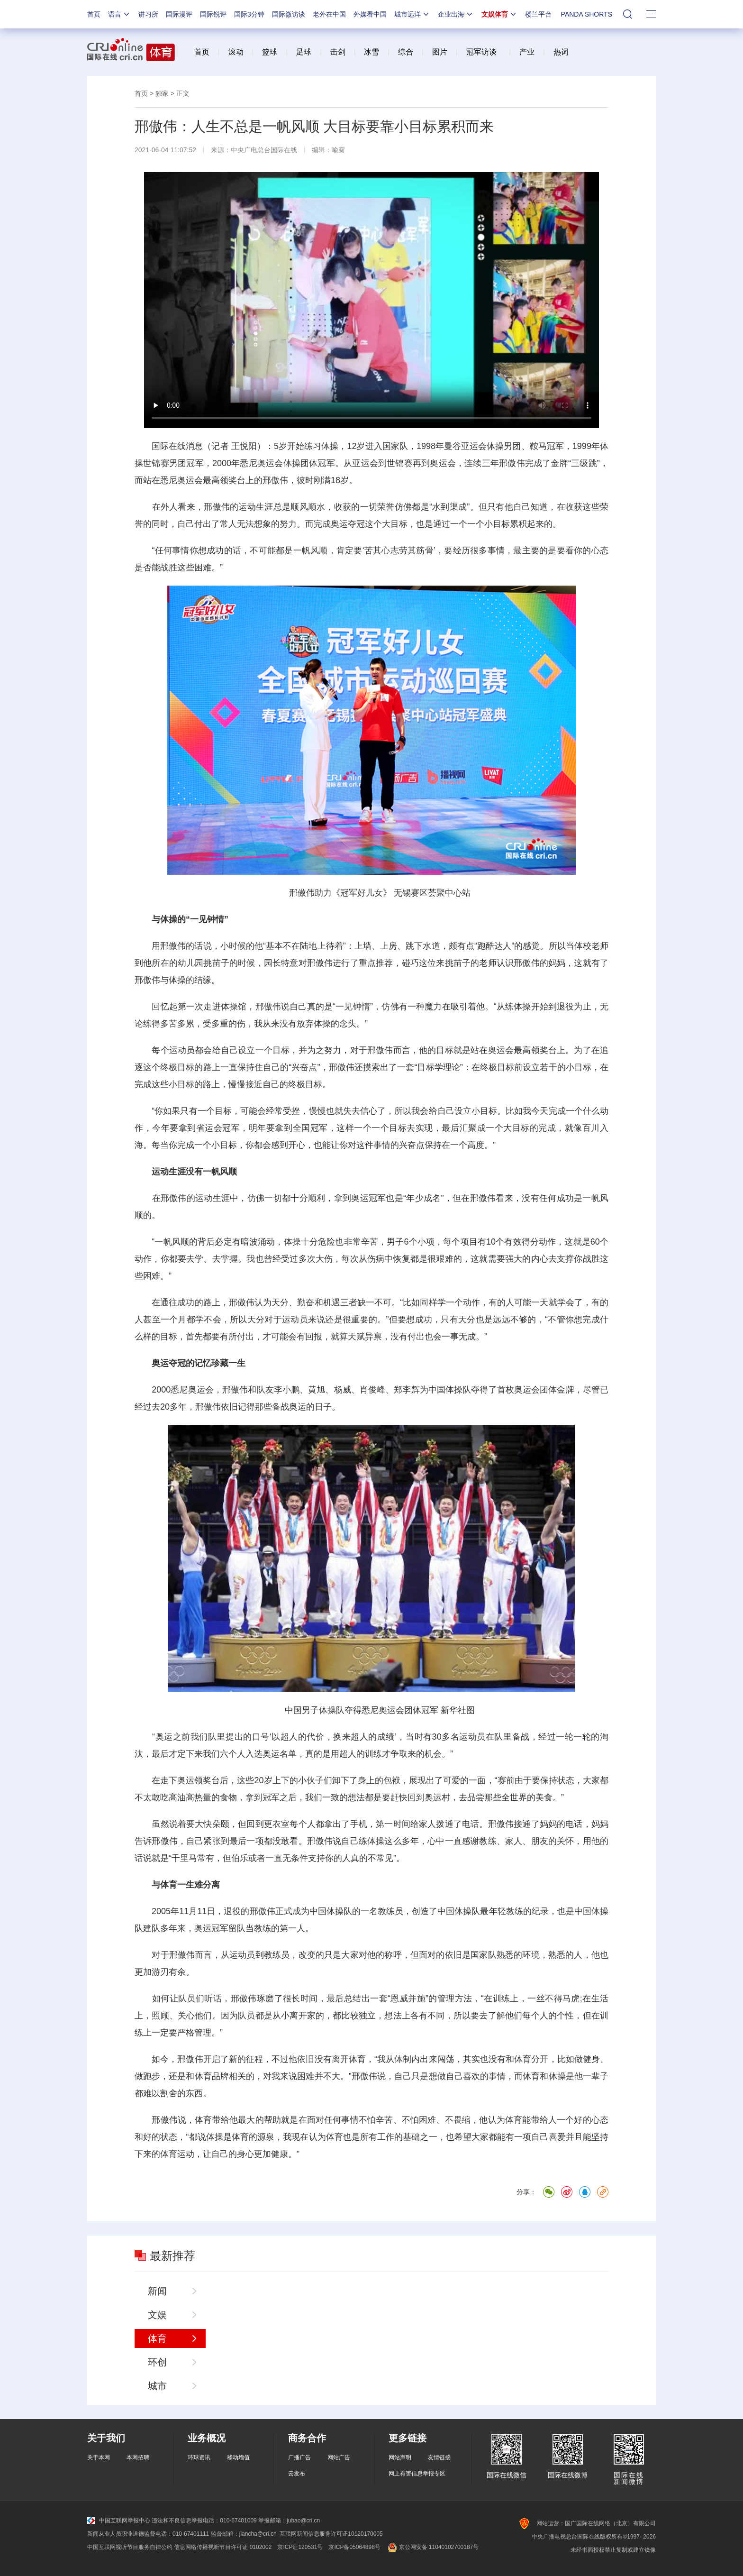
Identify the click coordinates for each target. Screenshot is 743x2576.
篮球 (269, 52)
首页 (93, 14)
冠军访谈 (481, 52)
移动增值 (238, 2457)
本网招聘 (138, 2457)
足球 (303, 52)
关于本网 (98, 2457)
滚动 (236, 52)
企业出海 (456, 14)
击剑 (337, 52)
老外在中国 (329, 14)
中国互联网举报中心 (118, 2520)
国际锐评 (213, 14)
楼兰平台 (538, 14)
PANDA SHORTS (586, 14)
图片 (438, 52)
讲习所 (148, 14)
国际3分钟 (249, 14)
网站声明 (400, 2457)
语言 (119, 14)
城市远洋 (412, 14)
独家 (162, 93)
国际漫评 (179, 14)
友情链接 (439, 2457)
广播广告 (299, 2457)
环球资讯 (199, 2457)
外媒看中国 (370, 14)
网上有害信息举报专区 (417, 2473)
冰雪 (371, 52)
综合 (405, 52)
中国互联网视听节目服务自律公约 (129, 2547)
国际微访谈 (288, 14)
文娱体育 (499, 14)
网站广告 (338, 2457)
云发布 (296, 2473)
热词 (561, 52)
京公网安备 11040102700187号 (432, 2547)
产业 (527, 52)
